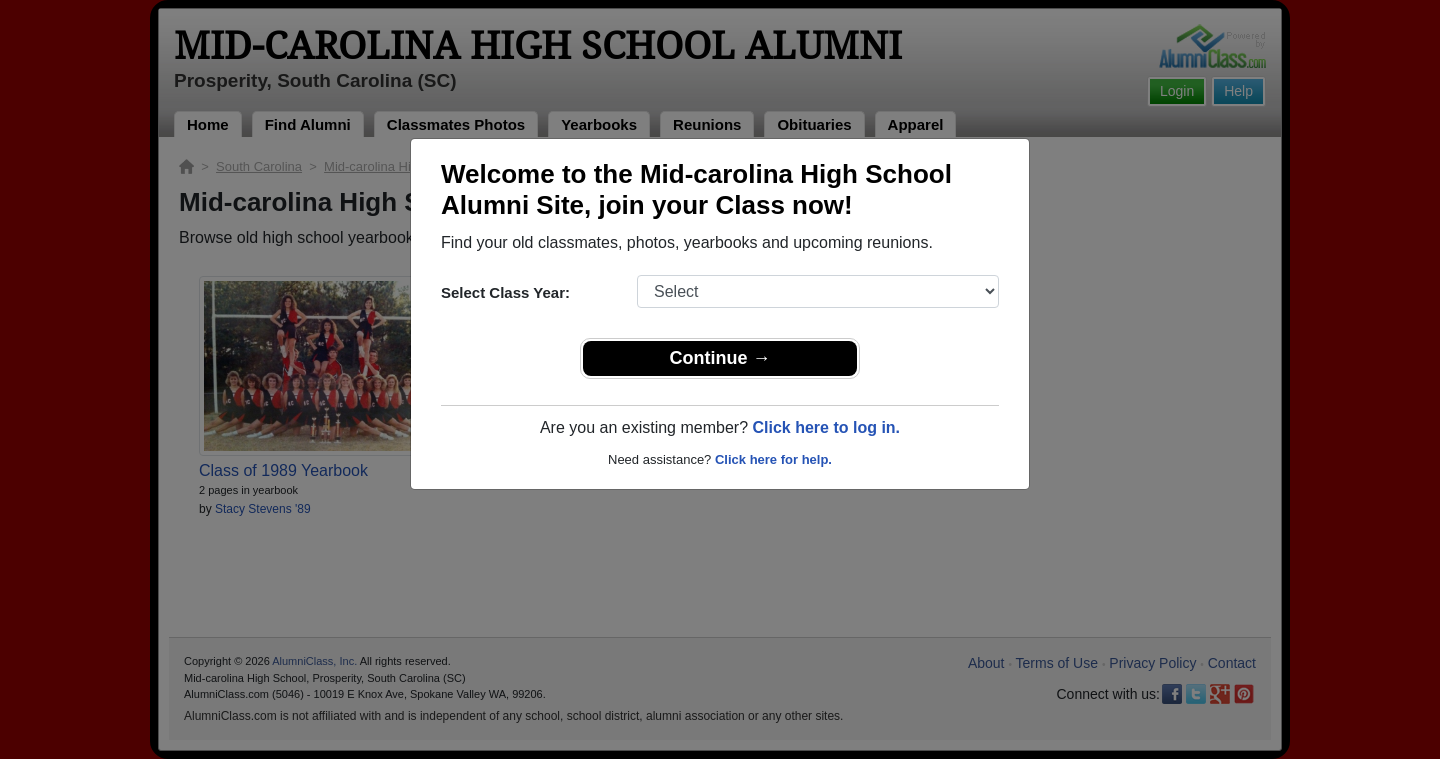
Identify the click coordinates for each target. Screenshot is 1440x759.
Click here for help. (773, 459)
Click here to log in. (826, 427)
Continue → (720, 358)
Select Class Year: (505, 292)
